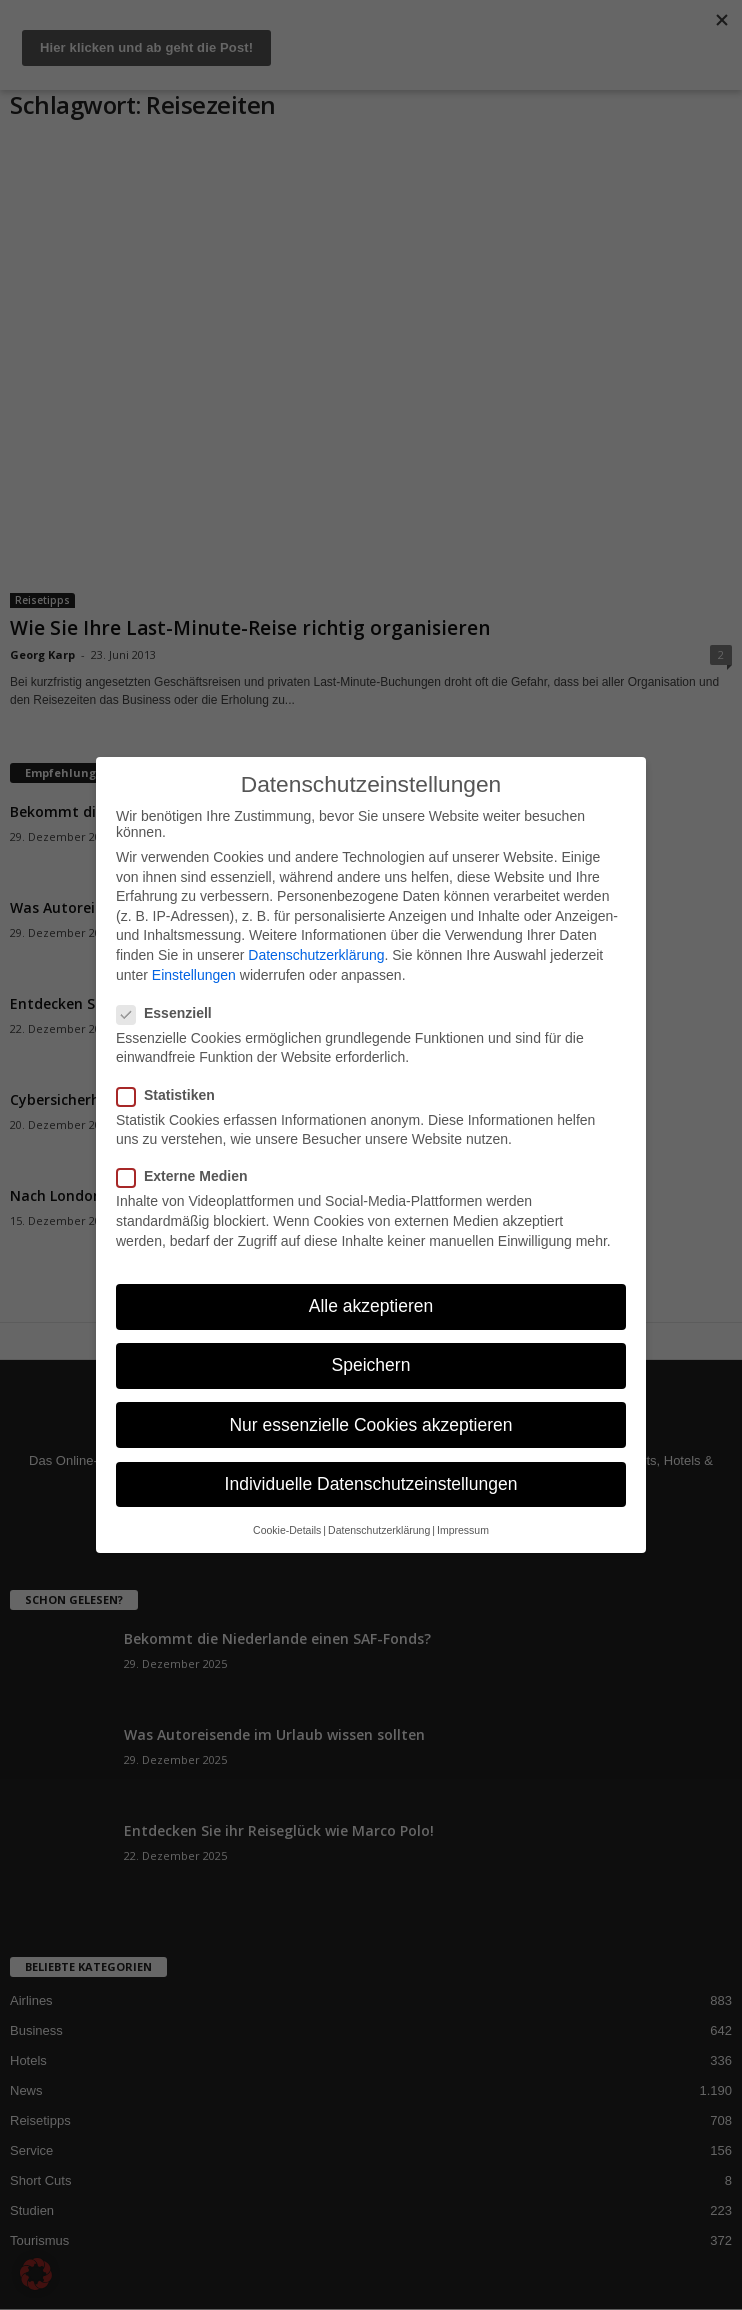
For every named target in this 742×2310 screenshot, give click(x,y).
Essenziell (170, 1013)
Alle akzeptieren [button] (371, 1306)
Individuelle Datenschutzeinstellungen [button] (371, 1484)
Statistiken (172, 1095)
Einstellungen (194, 975)
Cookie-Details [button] (287, 1530)
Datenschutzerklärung (316, 955)
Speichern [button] (371, 1365)
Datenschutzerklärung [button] (379, 1530)
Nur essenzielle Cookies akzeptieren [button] (370, 1425)
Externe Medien (188, 1176)
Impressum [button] (463, 1530)
